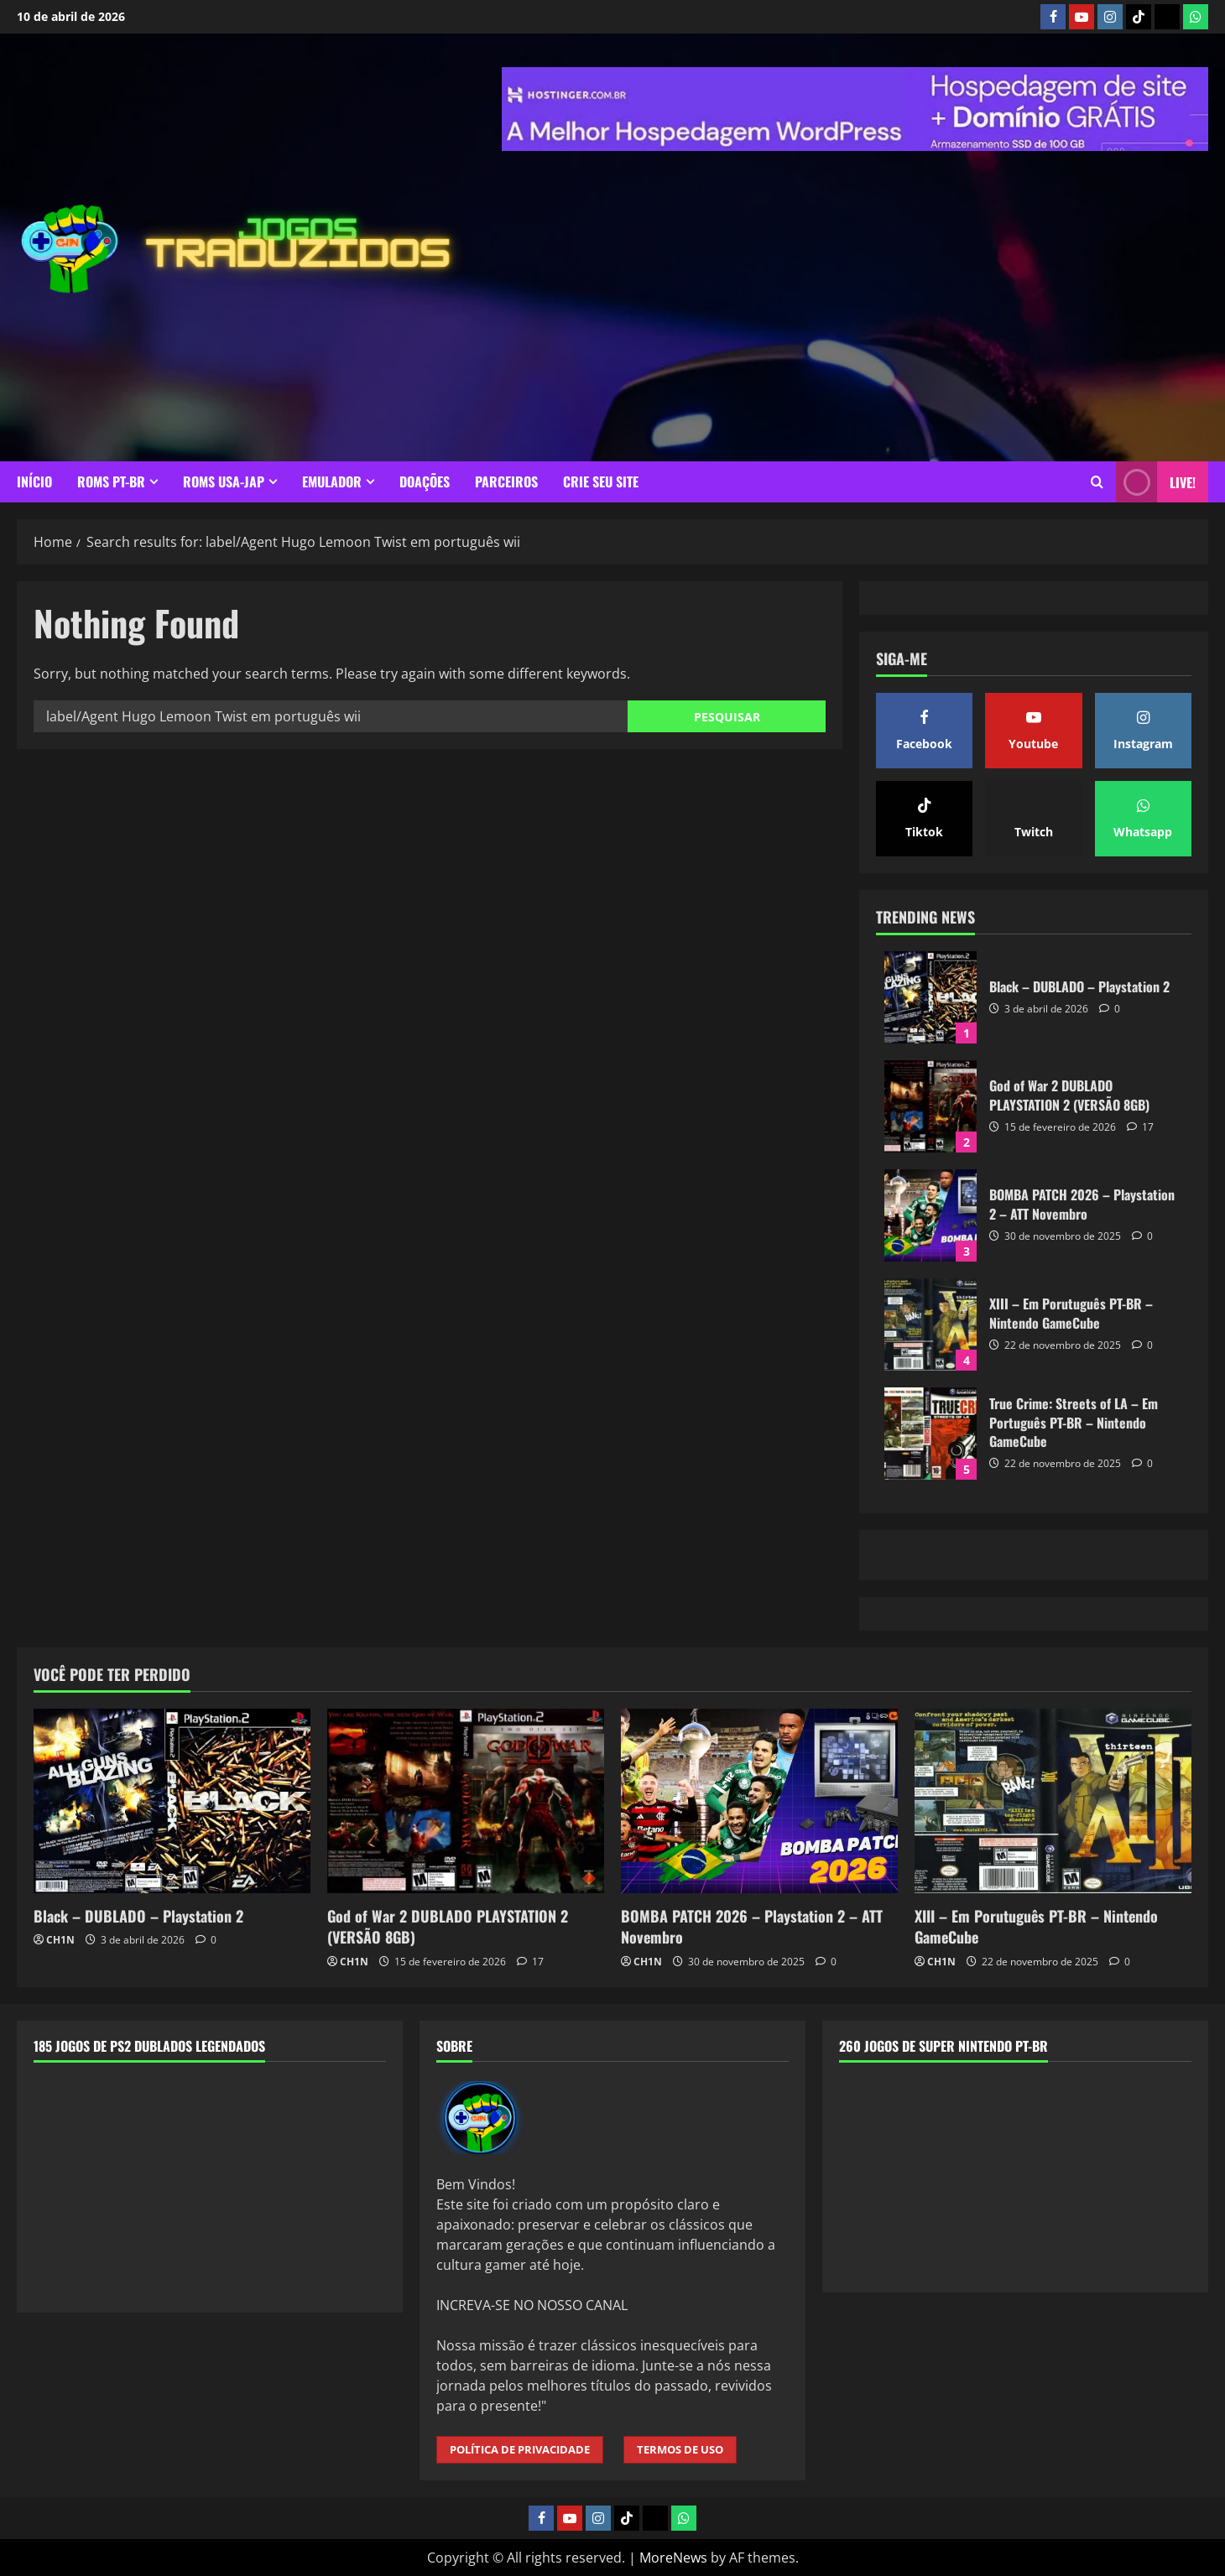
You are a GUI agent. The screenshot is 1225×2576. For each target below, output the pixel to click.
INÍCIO (34, 481)
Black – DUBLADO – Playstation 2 (930, 997)
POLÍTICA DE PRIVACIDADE (520, 2449)
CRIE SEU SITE (601, 481)
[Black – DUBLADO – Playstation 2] (172, 1801)
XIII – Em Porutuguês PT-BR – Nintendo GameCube (930, 1324)
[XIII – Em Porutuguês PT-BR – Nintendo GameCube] (1053, 1801)
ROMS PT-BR (111, 481)
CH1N (60, 1940)
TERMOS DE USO (680, 2449)
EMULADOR (332, 481)
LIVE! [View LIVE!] (1156, 481)
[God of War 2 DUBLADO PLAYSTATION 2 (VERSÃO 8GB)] (465, 1801)
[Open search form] (1097, 482)
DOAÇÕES (424, 481)
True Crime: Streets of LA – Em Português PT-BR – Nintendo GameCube (930, 1433)
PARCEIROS (506, 481)
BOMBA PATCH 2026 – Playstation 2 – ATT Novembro (930, 1215)
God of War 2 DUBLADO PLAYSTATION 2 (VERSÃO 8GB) (930, 1106)
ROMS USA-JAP (223, 481)
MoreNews (673, 2557)
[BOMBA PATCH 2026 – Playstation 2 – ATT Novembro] (759, 1801)
